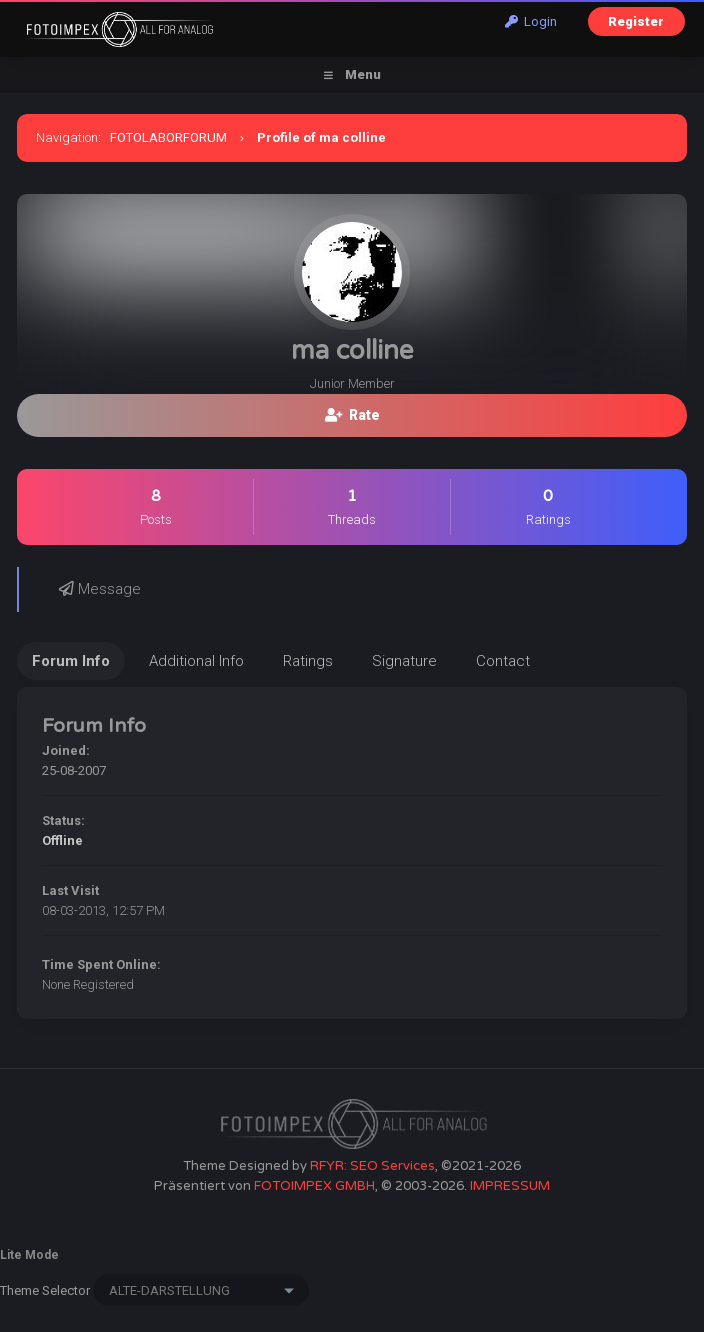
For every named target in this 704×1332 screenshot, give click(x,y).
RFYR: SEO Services (372, 1166)
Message (100, 589)
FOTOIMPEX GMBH (314, 1186)
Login (531, 21)
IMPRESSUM (510, 1186)
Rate (352, 415)
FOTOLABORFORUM (168, 137)
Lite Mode (29, 1255)
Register (636, 21)
